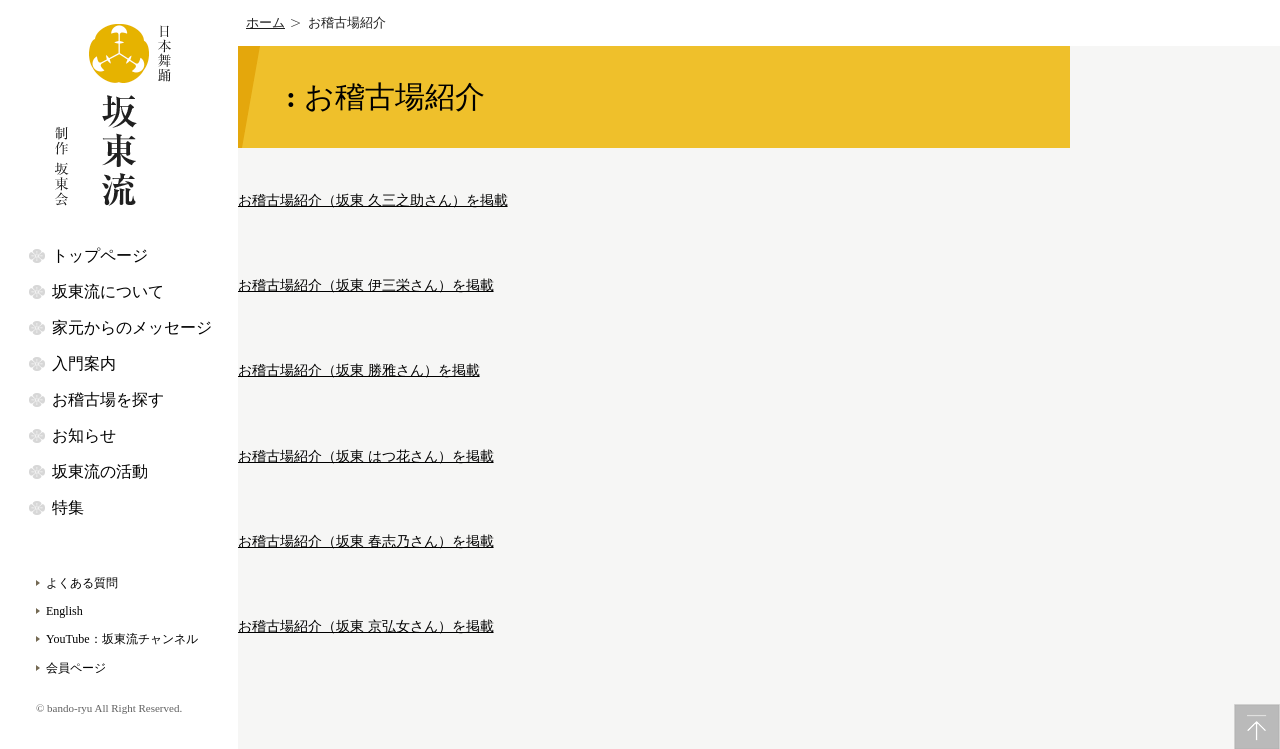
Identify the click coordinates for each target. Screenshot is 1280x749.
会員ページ (76, 668)
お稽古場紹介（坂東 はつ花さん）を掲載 (366, 456)
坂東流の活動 (100, 471)
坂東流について (108, 291)
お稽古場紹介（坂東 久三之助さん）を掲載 (373, 200)
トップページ (100, 255)
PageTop (1257, 726)
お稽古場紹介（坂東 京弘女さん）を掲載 (366, 626)
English (64, 611)
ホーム (265, 22)
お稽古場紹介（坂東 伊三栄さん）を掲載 (366, 285)
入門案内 (84, 363)
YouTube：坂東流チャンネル (122, 639)
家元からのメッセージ (132, 327)
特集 (68, 507)
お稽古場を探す (108, 399)
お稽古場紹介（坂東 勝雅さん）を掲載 (359, 370)
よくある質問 (82, 583)
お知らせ (84, 435)
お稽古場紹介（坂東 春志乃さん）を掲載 (366, 541)
